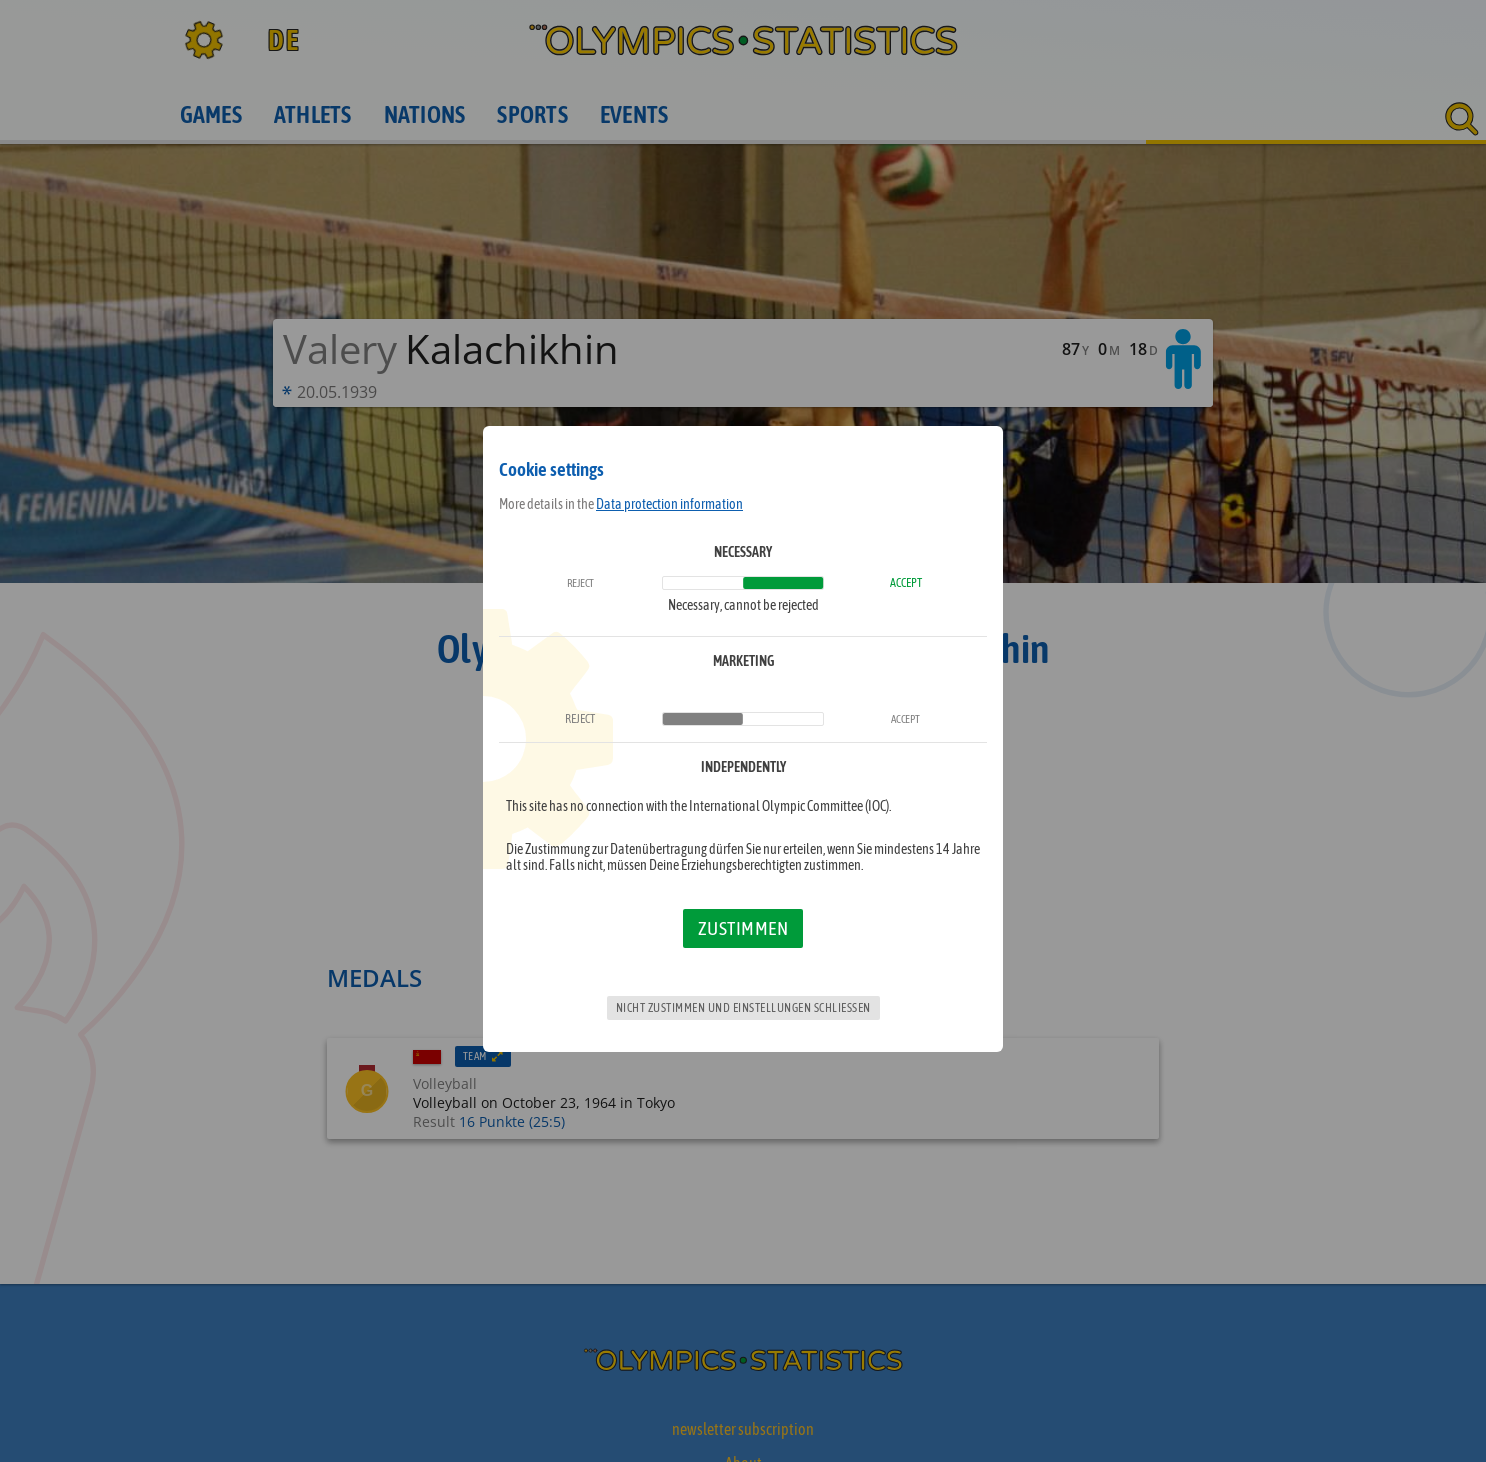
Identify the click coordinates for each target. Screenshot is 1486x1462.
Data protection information (669, 504)
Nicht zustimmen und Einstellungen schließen (743, 1008)
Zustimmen (743, 928)
